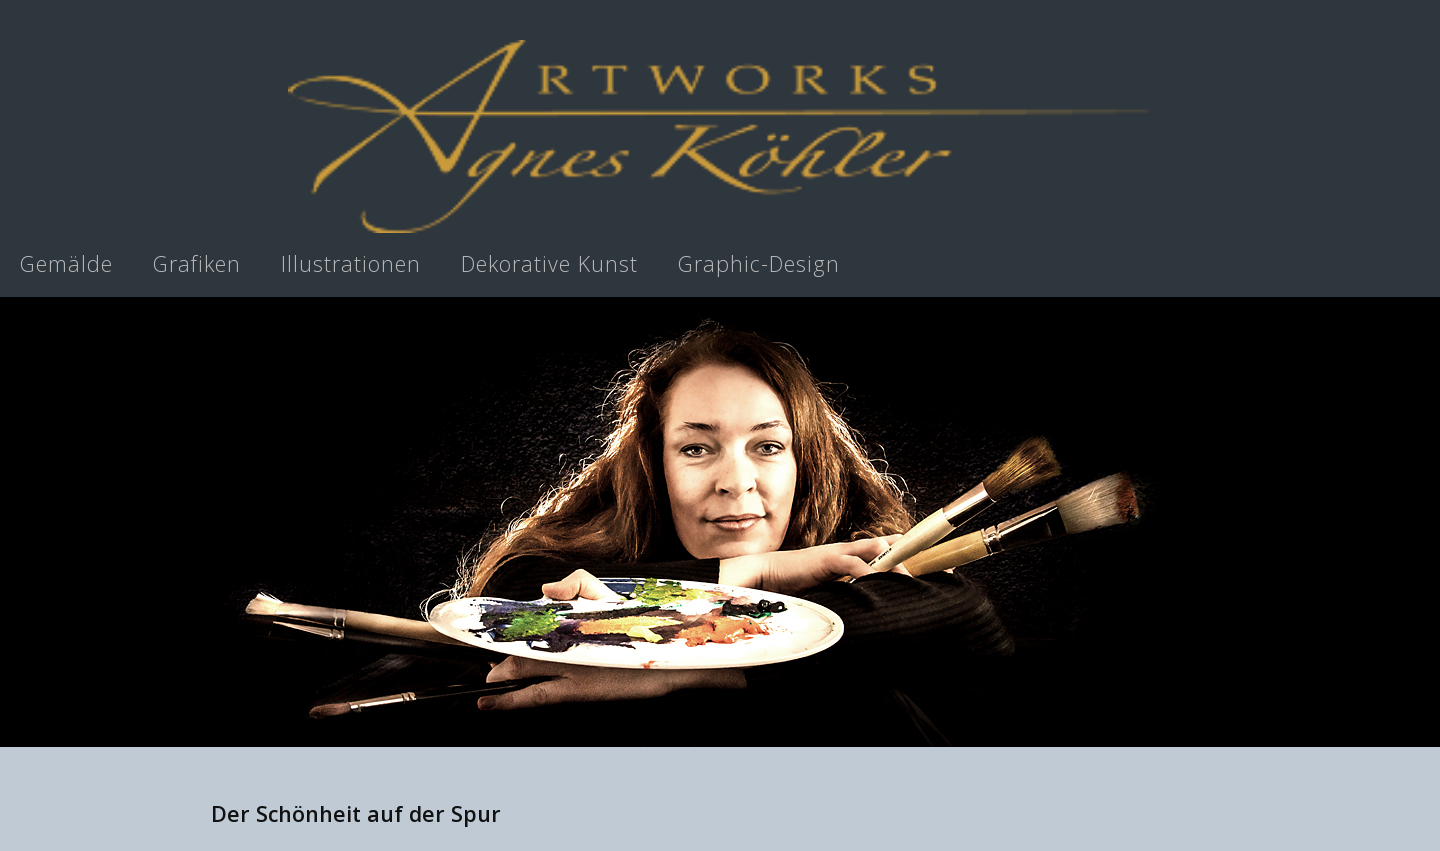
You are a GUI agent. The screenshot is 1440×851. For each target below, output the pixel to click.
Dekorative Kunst (549, 263)
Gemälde (66, 263)
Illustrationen (351, 263)
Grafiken (197, 263)
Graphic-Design (759, 263)
